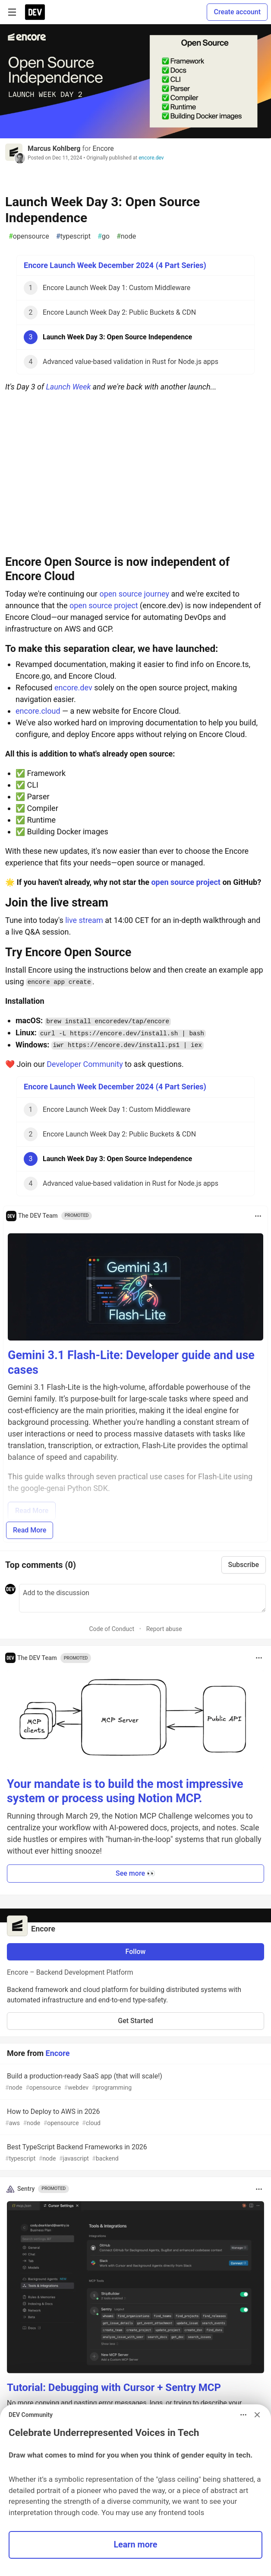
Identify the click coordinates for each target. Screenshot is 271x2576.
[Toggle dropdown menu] (258, 1216)
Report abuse (164, 1628)
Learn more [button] (135, 2545)
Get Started (135, 2021)
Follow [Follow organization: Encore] (136, 1951)
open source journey (134, 593)
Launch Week (68, 386)
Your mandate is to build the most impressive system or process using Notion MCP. (125, 1791)
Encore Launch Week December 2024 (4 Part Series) (115, 265)
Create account (237, 12)
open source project (103, 605)
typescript (73, 236)
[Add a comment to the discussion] (142, 1598)
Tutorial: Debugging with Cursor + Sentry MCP (114, 2387)
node (126, 236)
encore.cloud (38, 710)
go (104, 236)
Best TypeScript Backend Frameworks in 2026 (134, 2153)
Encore (103, 148)
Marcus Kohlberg (54, 148)
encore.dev (151, 158)
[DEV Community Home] (35, 12)
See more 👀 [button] (135, 1873)
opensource (29, 236)
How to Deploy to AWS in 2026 (134, 2117)
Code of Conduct (111, 1628)
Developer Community (85, 1064)
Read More (29, 1530)
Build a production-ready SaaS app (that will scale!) (134, 2082)
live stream (84, 920)
